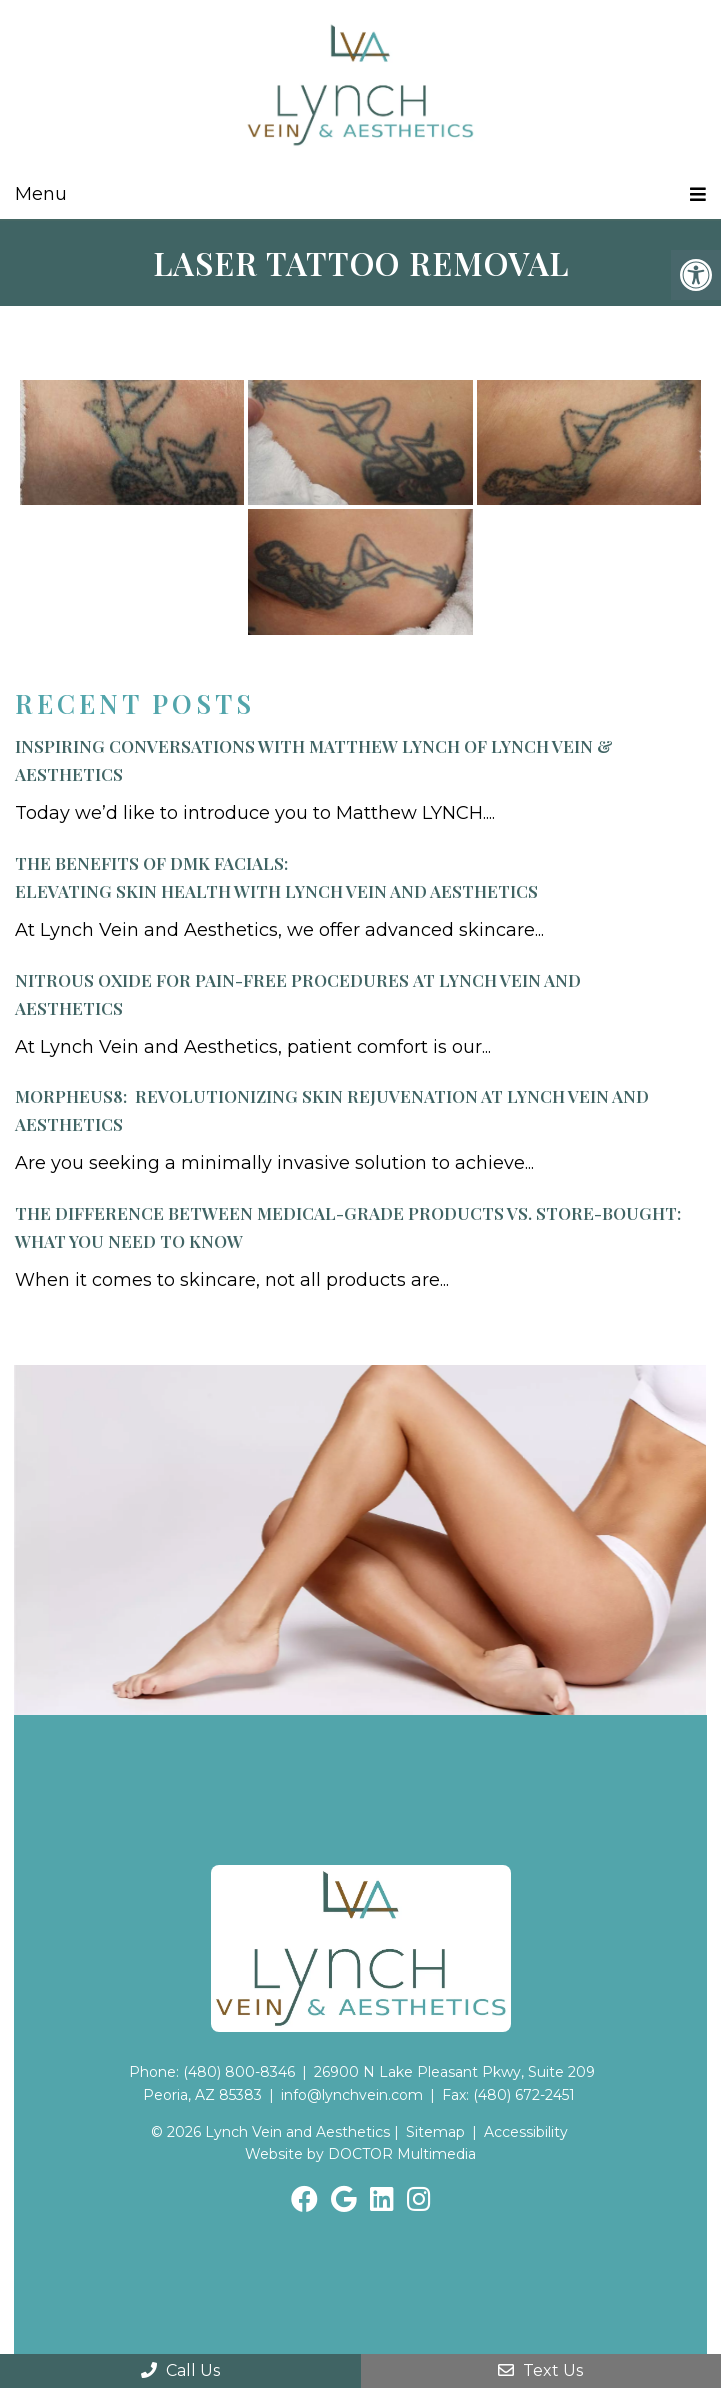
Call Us (180, 2370)
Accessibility (526, 2132)
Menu (41, 194)
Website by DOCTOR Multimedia (360, 2154)
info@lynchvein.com (352, 2095)
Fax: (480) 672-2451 (508, 2095)
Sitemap (435, 2132)
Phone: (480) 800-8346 (212, 2072)
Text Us (540, 2370)
